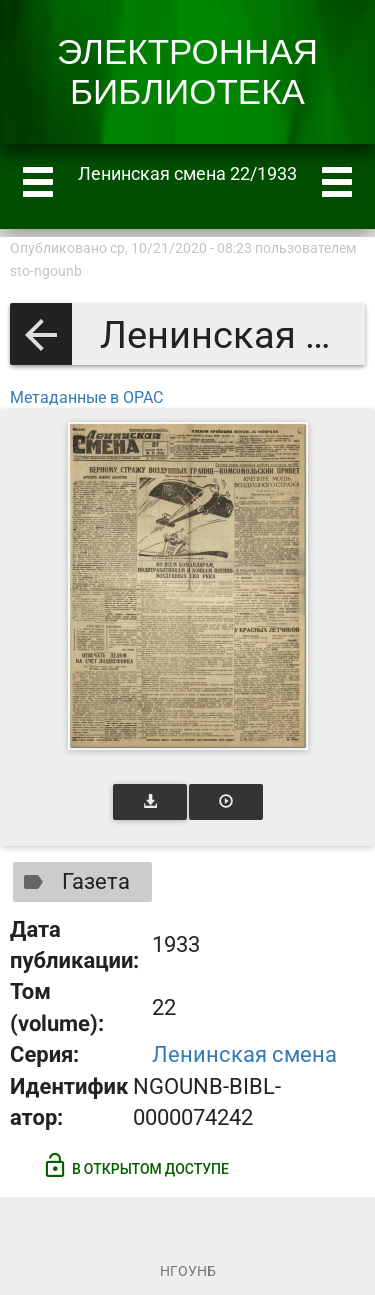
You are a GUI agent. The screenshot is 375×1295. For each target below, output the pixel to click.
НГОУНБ (188, 1271)
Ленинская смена (244, 1054)
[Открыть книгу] (188, 586)
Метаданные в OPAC (86, 397)
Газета (72, 882)
